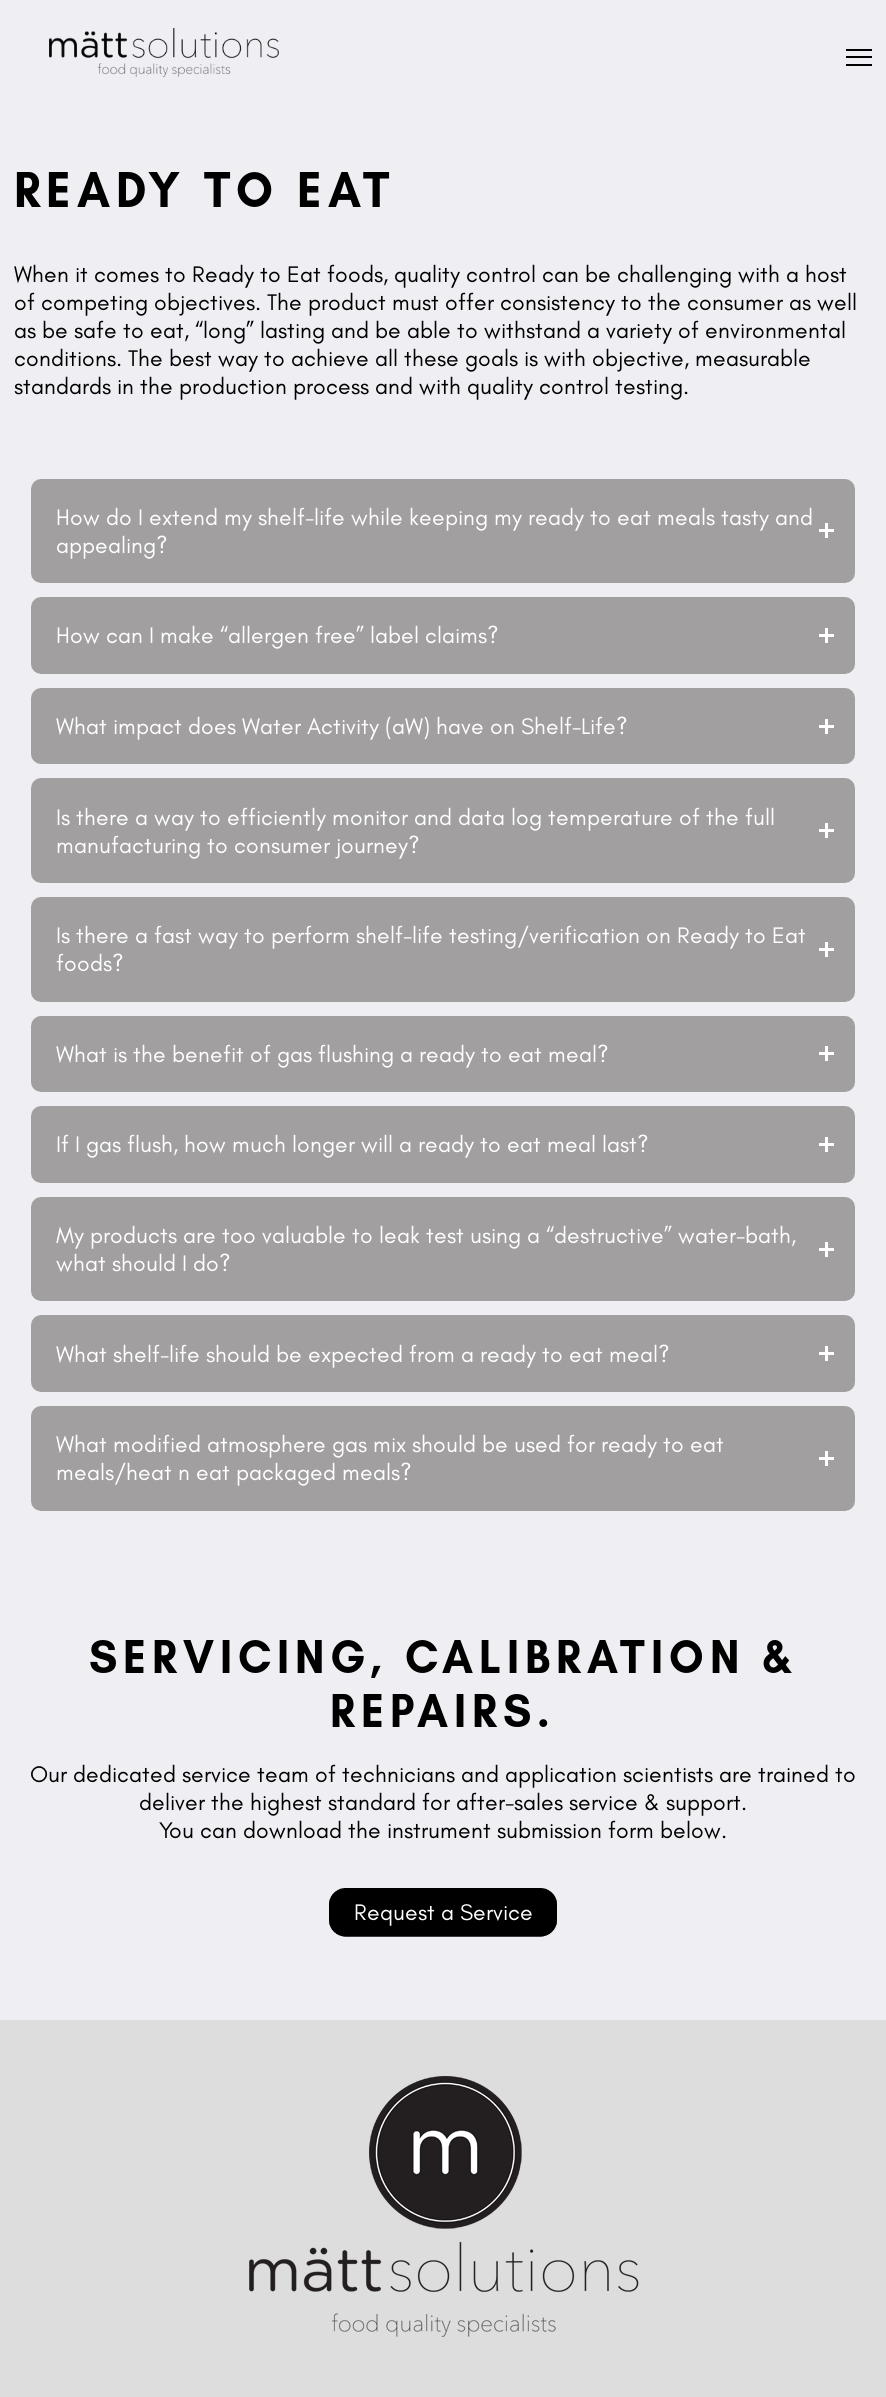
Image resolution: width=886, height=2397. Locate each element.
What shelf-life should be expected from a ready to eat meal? (363, 1354)
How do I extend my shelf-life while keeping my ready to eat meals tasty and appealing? (434, 531)
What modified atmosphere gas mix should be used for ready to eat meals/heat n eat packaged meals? (390, 1458)
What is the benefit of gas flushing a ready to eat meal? (332, 1054)
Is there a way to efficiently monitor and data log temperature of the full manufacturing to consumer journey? (415, 831)
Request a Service (443, 1912)
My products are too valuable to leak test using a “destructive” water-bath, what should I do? (426, 1249)
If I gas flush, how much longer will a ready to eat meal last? (352, 1144)
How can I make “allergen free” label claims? (277, 635)
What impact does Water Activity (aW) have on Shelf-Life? (342, 726)
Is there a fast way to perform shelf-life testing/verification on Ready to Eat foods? (431, 949)
